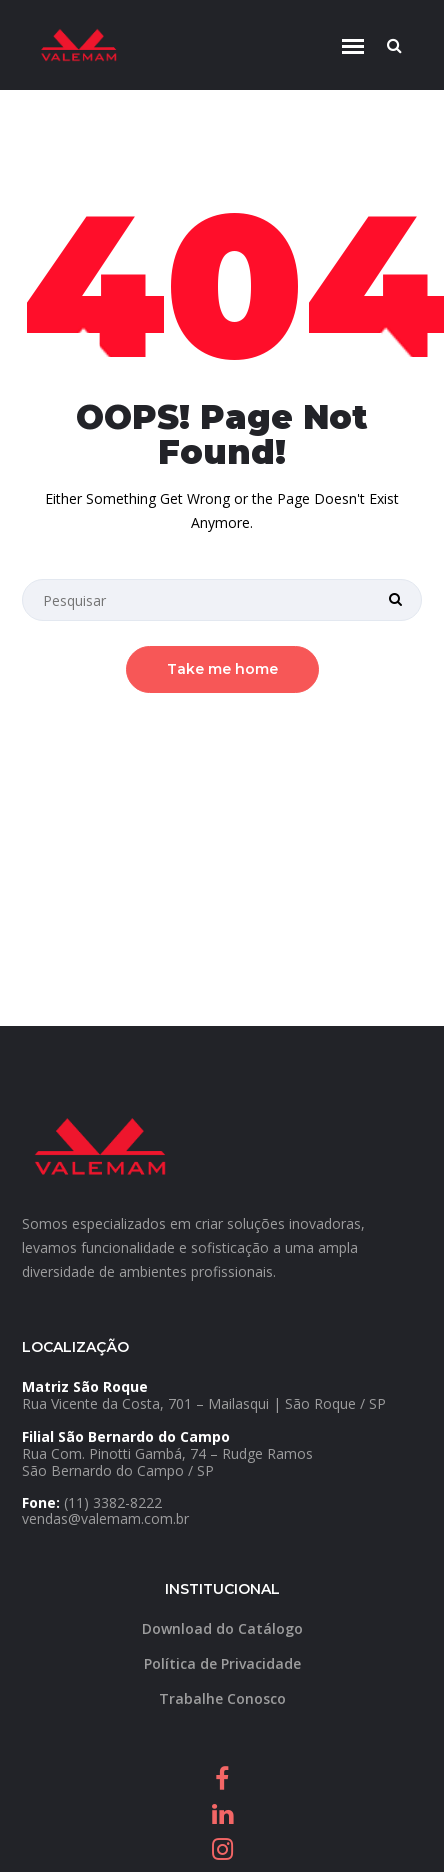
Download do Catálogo (222, 1628)
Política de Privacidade (222, 1663)
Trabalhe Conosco (222, 1698)
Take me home (222, 669)
